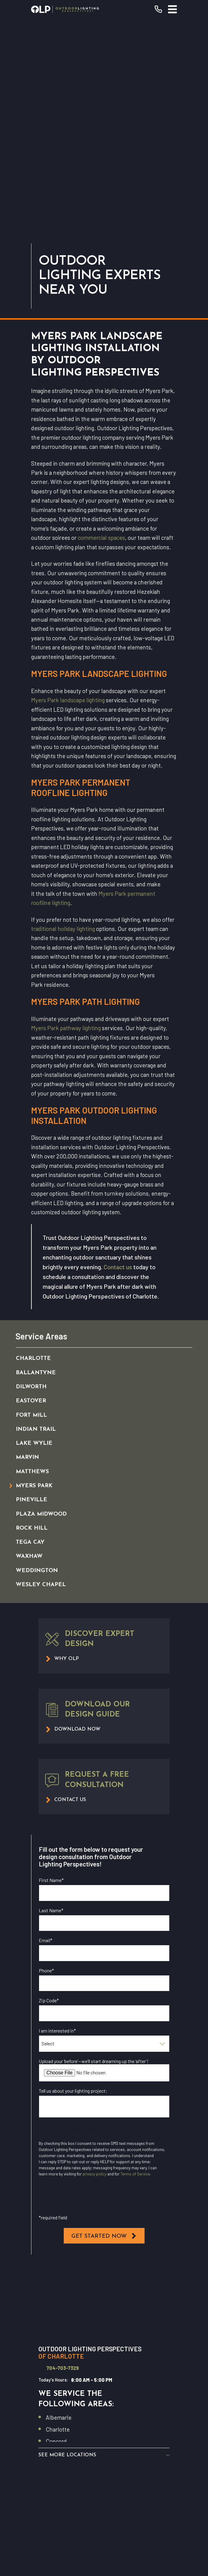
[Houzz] (110, 2472)
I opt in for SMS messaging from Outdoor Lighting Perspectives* (90, 1992)
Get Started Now (104, 2028)
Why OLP (104, 2418)
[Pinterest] (137, 2472)
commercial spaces (101, 329)
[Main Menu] (172, 9)
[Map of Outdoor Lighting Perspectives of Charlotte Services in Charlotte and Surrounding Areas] (104, 2093)
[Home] (65, 9)
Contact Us (104, 2432)
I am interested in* (57, 1822)
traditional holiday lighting (63, 720)
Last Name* (51, 1702)
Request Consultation (104, 2353)
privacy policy (94, 1965)
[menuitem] (97, 1150)
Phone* (46, 1762)
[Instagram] (84, 2472)
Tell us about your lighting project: (73, 1882)
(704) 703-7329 (103, 2340)
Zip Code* (49, 1792)
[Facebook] (57, 2472)
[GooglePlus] (151, 2472)
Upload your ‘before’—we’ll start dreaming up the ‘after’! (94, 1853)
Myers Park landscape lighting (68, 491)
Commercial (104, 2403)
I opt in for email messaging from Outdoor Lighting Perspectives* (91, 1924)
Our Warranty (104, 2389)
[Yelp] (97, 2472)
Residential (104, 2375)
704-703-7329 (62, 2159)
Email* (45, 1732)
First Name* (51, 1672)
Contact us (118, 1058)
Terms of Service (135, 1965)
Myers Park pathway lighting (66, 819)
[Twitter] (124, 2472)
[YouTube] (70, 2472)
